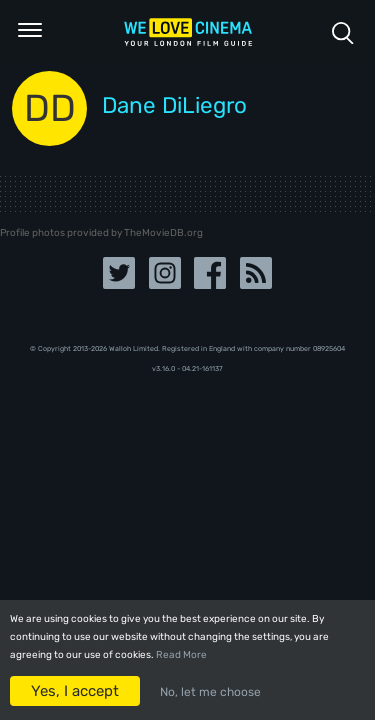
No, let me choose (210, 692)
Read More (181, 655)
